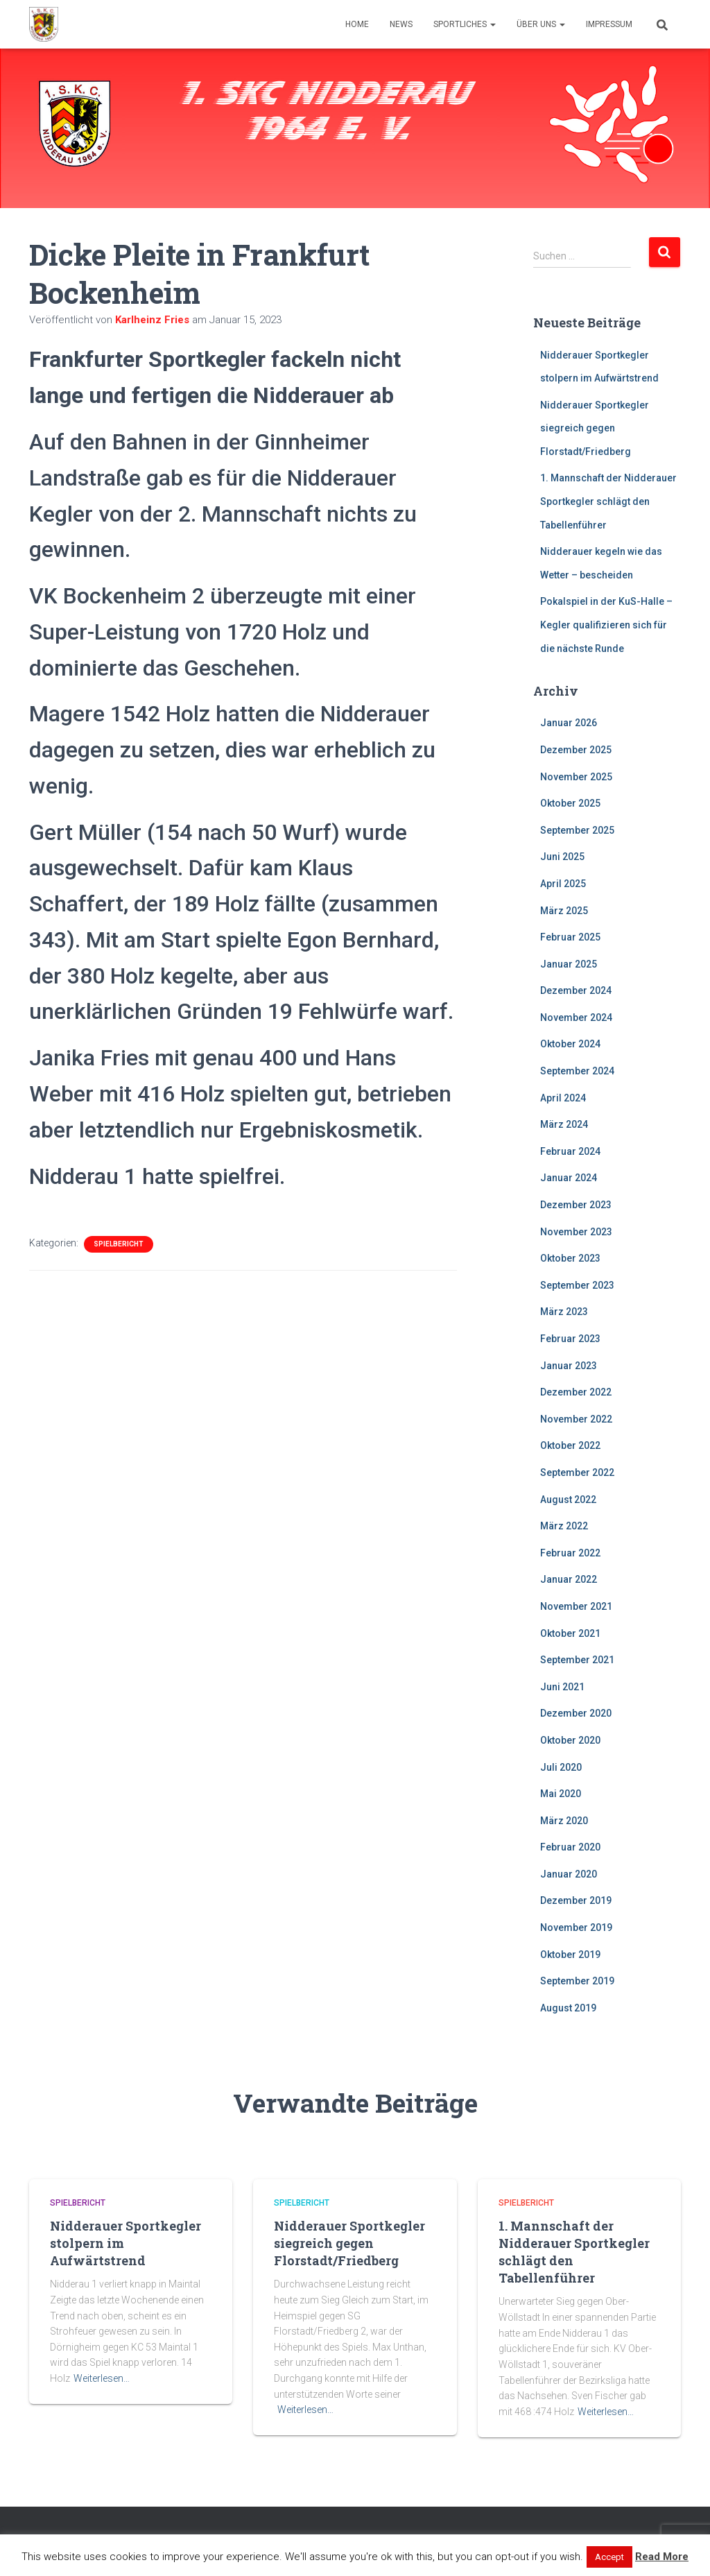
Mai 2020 (560, 1793)
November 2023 (576, 1231)
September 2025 (577, 830)
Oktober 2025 (570, 803)
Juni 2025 (562, 856)
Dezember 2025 (576, 749)
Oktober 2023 (570, 1258)
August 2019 (568, 2007)
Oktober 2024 (570, 1043)
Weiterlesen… (101, 2378)
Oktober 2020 (570, 1740)
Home (357, 24)
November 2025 (576, 776)
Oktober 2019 (570, 1954)
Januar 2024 (568, 1177)
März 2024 (564, 1124)
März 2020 (564, 1820)
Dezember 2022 (576, 1392)
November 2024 (576, 1017)
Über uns (541, 24)
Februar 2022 (570, 1553)
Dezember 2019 (576, 1900)
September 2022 (577, 1472)
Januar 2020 (568, 1874)
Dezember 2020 (576, 1713)
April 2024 (563, 1098)
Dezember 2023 (576, 1204)
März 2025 (564, 910)
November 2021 (576, 1606)
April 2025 (563, 883)
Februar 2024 (570, 1151)
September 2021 (577, 1659)
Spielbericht (119, 1244)
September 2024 (577, 1070)
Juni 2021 (562, 1686)
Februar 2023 (570, 1338)
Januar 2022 (568, 1579)
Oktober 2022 (570, 1445)
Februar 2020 (570, 1847)
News (401, 24)
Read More (662, 2556)
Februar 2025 (570, 937)
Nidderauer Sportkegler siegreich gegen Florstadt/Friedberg (594, 428)
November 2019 (576, 1927)
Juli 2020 (561, 1767)
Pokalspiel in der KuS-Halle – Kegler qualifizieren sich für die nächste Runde (606, 624)
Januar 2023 (568, 1365)
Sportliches (464, 24)
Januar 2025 (568, 964)
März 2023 (564, 1311)
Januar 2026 (568, 722)
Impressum (609, 24)
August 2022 (568, 1499)
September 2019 (577, 1980)
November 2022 (576, 1419)
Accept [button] (609, 2557)
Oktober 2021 (570, 1633)
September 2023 (577, 1285)
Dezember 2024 (576, 990)
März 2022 (564, 1525)
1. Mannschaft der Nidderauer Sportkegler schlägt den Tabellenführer (608, 501)
